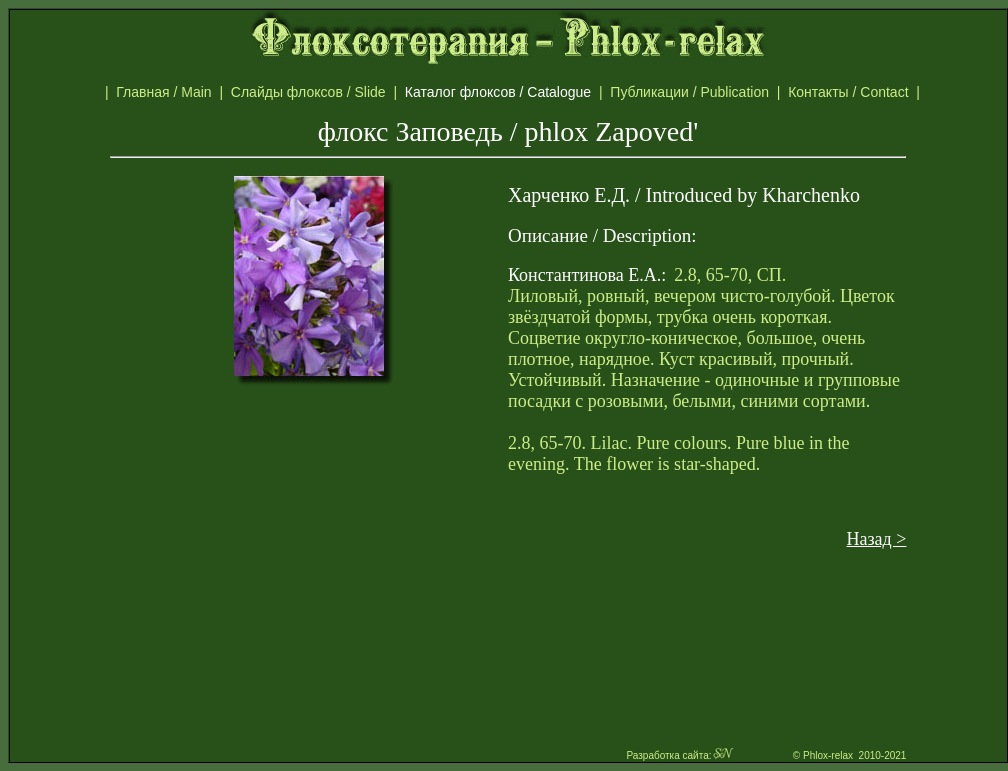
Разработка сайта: (680, 755)
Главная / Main (167, 92)
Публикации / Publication (693, 92)
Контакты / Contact (869, 92)
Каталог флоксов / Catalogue (507, 92)
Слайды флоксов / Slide (312, 92)
